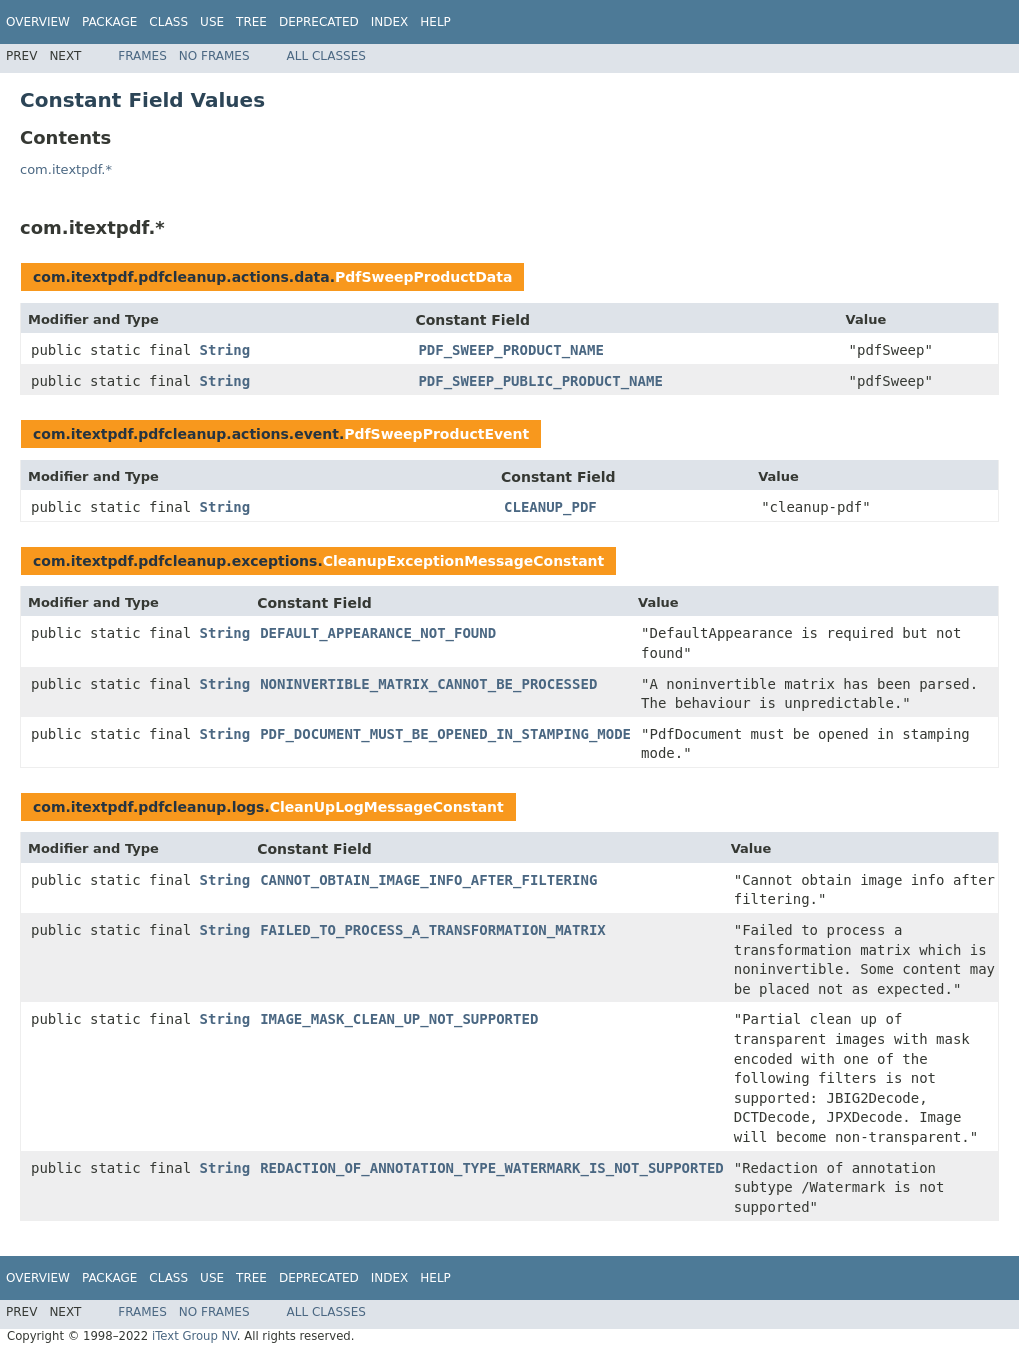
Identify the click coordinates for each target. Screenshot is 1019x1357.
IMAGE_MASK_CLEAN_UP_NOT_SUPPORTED (399, 1019)
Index (390, 22)
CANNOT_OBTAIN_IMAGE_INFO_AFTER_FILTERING (428, 880)
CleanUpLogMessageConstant (387, 807)
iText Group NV (194, 1336)
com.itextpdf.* (66, 169)
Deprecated (319, 22)
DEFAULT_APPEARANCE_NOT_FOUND (378, 633)
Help (435, 22)
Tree (251, 22)
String (225, 350)
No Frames (214, 56)
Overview (38, 22)
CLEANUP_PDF (550, 507)
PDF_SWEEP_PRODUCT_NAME (510, 350)
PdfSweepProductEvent (436, 434)
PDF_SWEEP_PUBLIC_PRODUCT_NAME (540, 381)
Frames (142, 56)
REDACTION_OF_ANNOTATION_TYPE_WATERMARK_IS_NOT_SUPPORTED (492, 1168)
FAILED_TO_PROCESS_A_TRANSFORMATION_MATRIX (433, 930)
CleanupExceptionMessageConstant (464, 561)
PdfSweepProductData (423, 277)
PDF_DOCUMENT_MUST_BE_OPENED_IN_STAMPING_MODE (445, 734)
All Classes (326, 56)
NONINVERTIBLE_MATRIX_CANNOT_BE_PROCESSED (428, 684)
